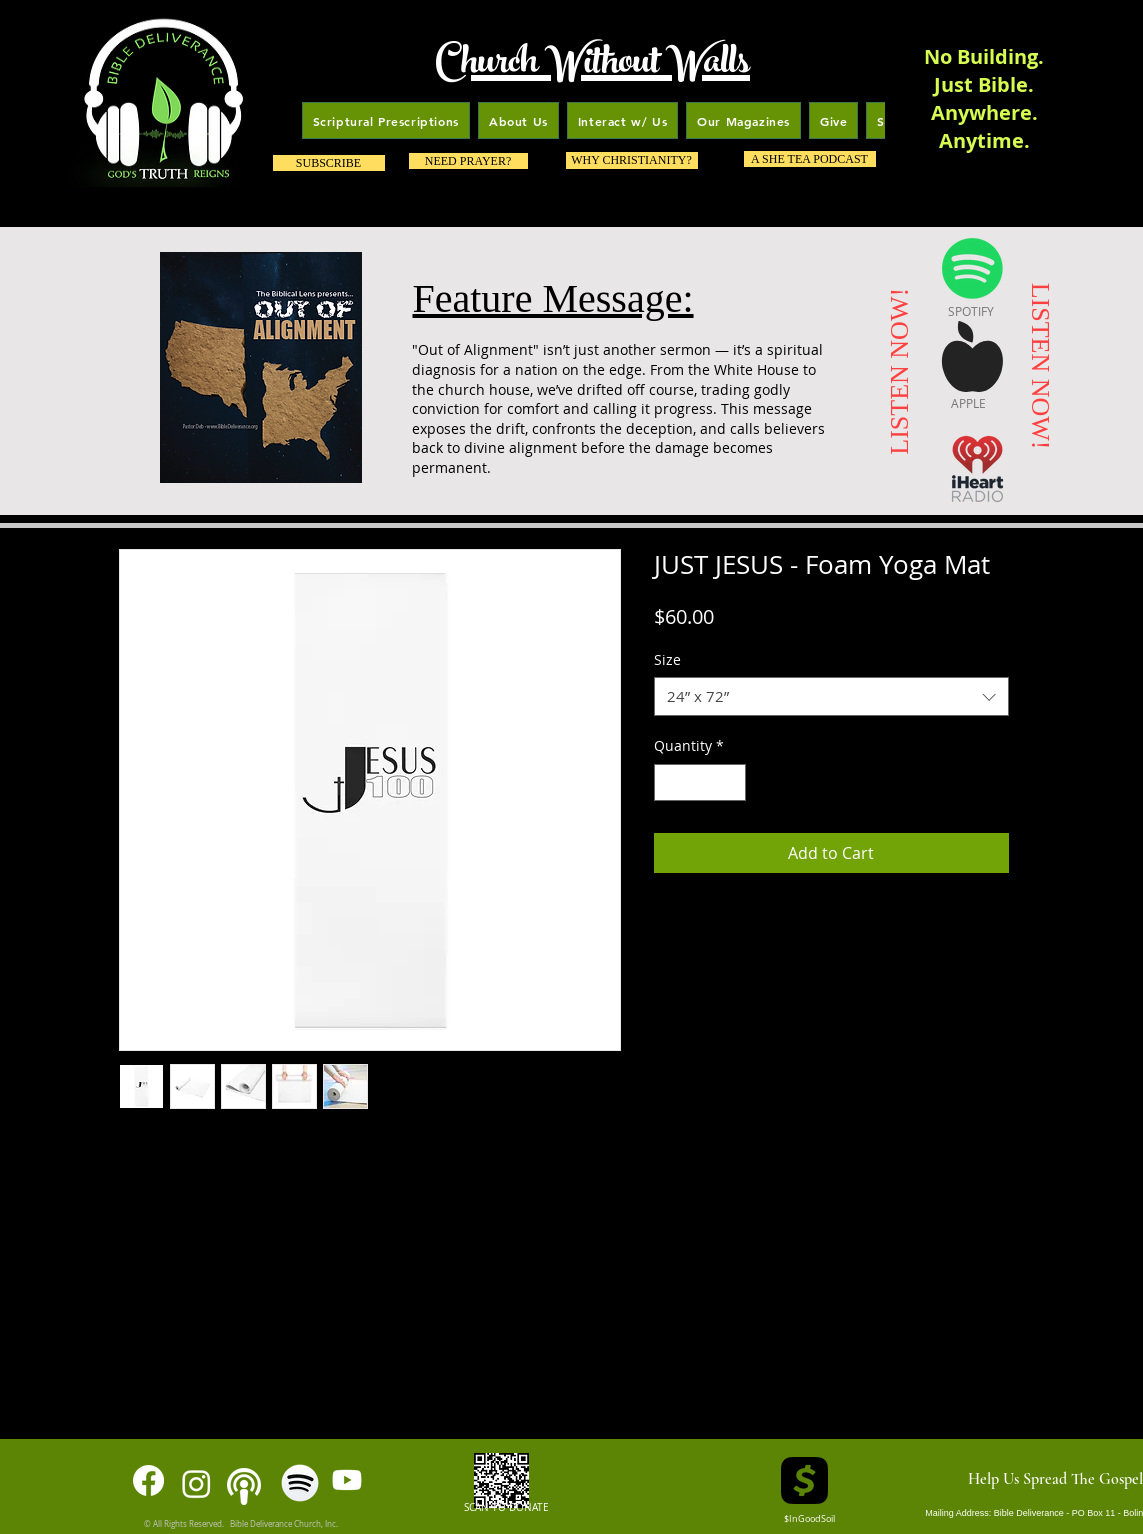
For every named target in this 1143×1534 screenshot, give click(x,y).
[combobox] (831, 696)
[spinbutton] (700, 782)
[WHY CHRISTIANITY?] (632, 160)
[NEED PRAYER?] (468, 161)
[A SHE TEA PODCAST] (810, 159)
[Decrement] (669, 782)
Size (667, 659)
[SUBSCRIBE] (329, 163)
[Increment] (730, 782)
